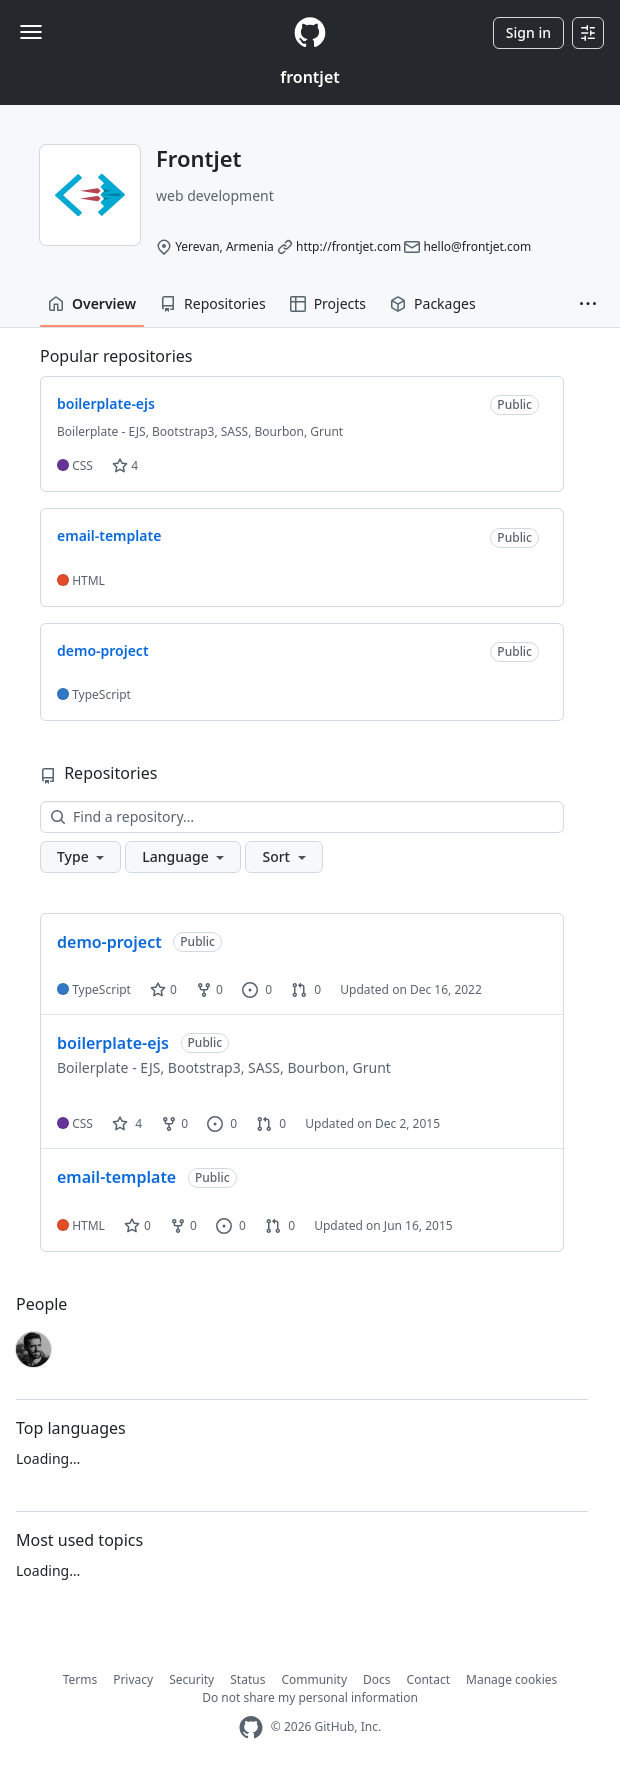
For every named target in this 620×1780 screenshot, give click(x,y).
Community (314, 1679)
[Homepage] (310, 32)
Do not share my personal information (310, 1697)
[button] (588, 304)
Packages (433, 303)
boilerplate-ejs (113, 1043)
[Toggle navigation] (31, 32)
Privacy (133, 1679)
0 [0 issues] (257, 989)
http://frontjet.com (348, 246)
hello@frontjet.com (477, 246)
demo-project (109, 942)
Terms (80, 1679)
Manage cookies (511, 1679)
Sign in (528, 32)
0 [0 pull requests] (306, 989)
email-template (116, 1177)
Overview (92, 303)
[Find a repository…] (302, 817)
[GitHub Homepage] (251, 1727)
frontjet (310, 77)
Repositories (213, 303)
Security (191, 1679)
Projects (328, 303)
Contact (428, 1679)
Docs (377, 1679)
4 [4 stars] (127, 1123)
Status (247, 1679)
